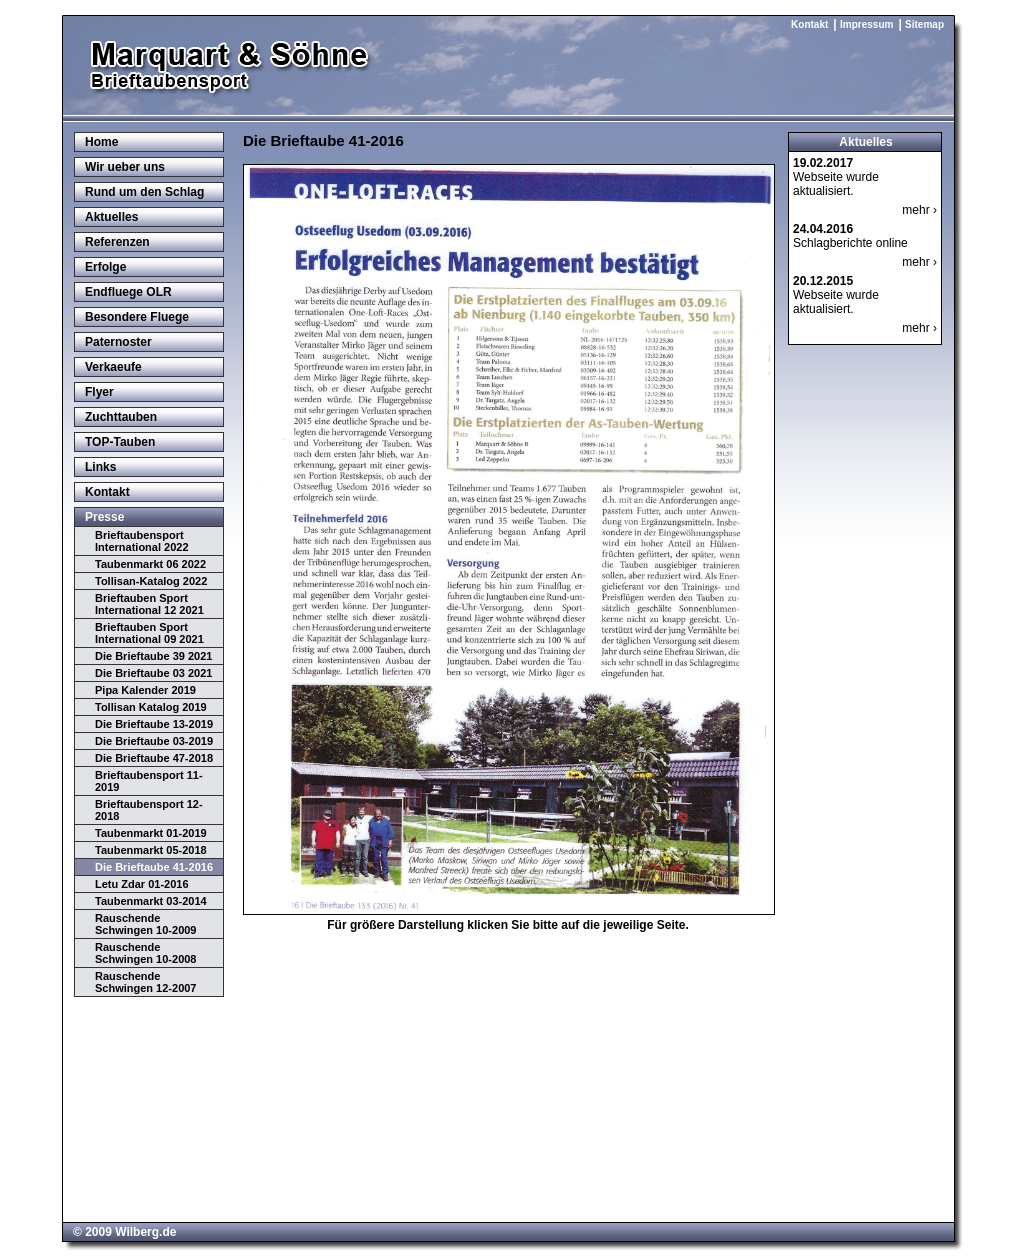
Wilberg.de (145, 1232)
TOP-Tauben (120, 442)
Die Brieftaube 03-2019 (154, 741)
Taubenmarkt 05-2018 (151, 850)
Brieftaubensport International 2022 (142, 541)
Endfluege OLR (128, 292)
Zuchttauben (121, 417)
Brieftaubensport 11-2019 (149, 781)
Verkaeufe (113, 367)
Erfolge (105, 267)
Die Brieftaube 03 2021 (153, 673)
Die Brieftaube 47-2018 (154, 758)
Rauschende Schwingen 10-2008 (146, 953)
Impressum (866, 24)
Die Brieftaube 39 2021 (153, 656)
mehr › (919, 210)
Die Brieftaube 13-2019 (154, 724)
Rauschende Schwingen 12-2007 (146, 982)
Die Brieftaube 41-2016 (154, 867)
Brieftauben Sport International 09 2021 (149, 633)
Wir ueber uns (125, 167)
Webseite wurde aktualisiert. (836, 177)
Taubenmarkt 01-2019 (151, 833)
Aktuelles (111, 217)
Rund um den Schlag (144, 192)
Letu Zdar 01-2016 (142, 884)
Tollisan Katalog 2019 (151, 707)
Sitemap (924, 24)
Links (100, 467)
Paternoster (118, 342)
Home (101, 142)
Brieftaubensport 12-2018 (149, 810)
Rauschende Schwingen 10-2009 (146, 924)
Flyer (99, 392)
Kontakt (809, 24)
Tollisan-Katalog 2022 (151, 581)
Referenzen (117, 242)
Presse (104, 517)
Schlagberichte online (850, 236)
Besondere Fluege (137, 317)
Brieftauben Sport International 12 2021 (149, 604)
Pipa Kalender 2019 (145, 690)
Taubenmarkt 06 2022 (150, 564)
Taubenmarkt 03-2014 (151, 901)
